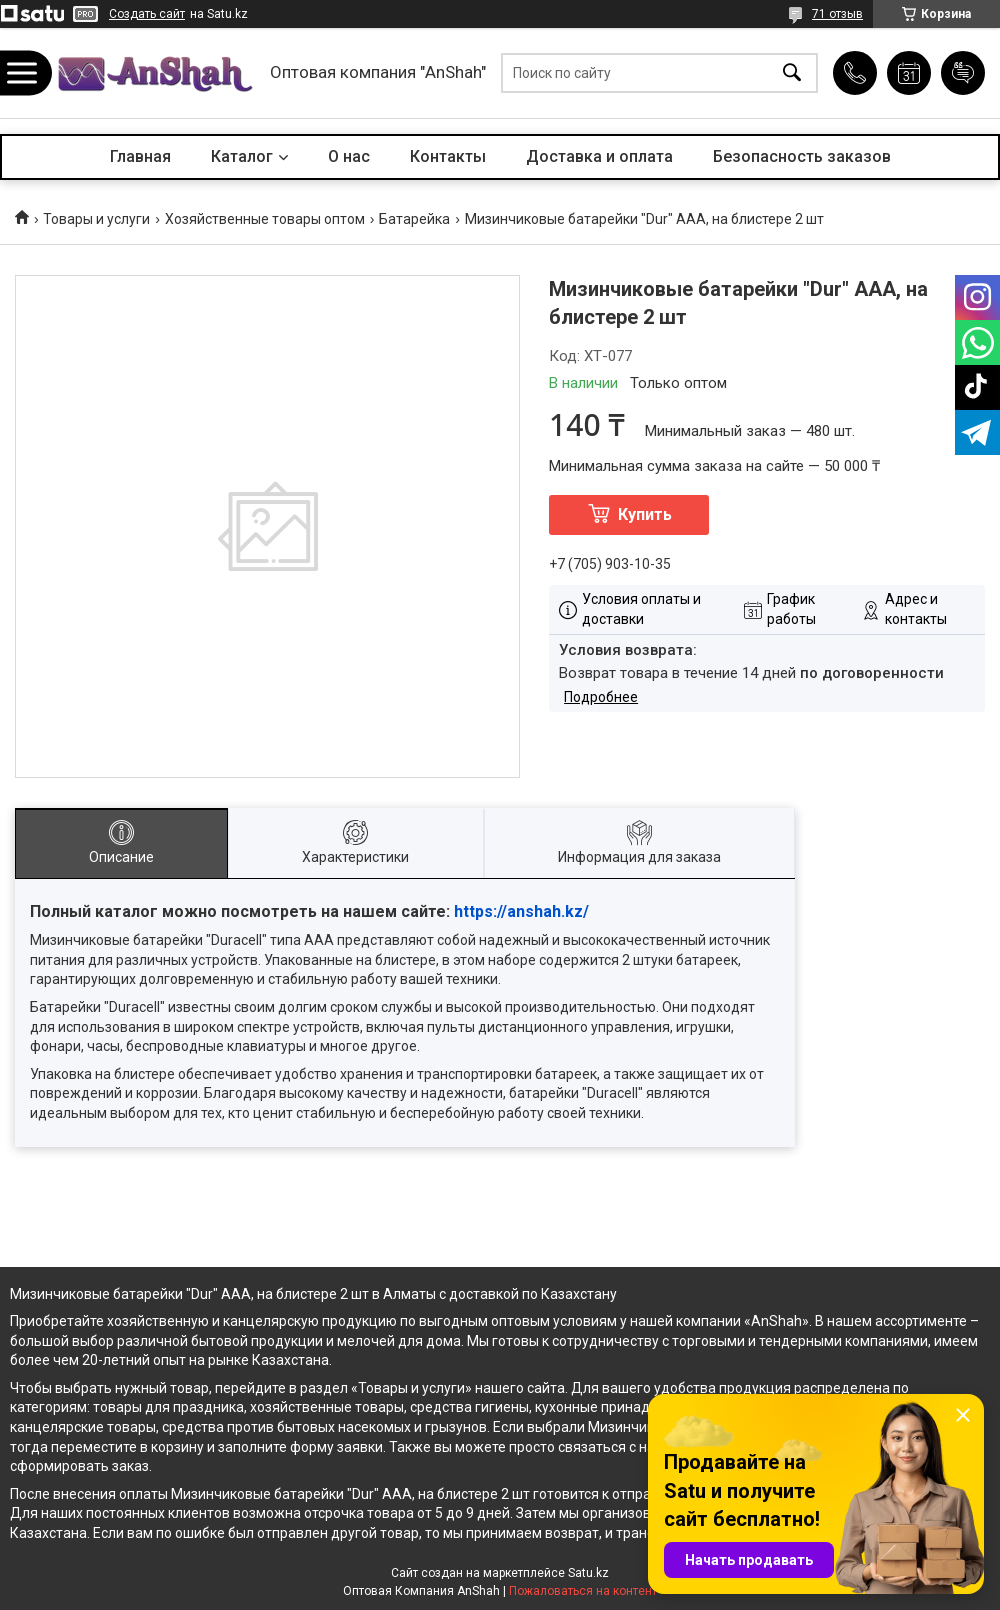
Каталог (242, 156)
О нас (349, 156)
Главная (140, 156)
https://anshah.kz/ (521, 911)
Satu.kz (588, 1573)
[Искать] (792, 73)
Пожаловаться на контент (583, 1591)
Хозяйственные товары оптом (265, 219)
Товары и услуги (96, 219)
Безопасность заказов (802, 156)
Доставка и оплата (599, 156)
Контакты (448, 156)
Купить (645, 514)
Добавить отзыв (963, 73)
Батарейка (414, 219)
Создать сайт (147, 14)
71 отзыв (837, 14)
